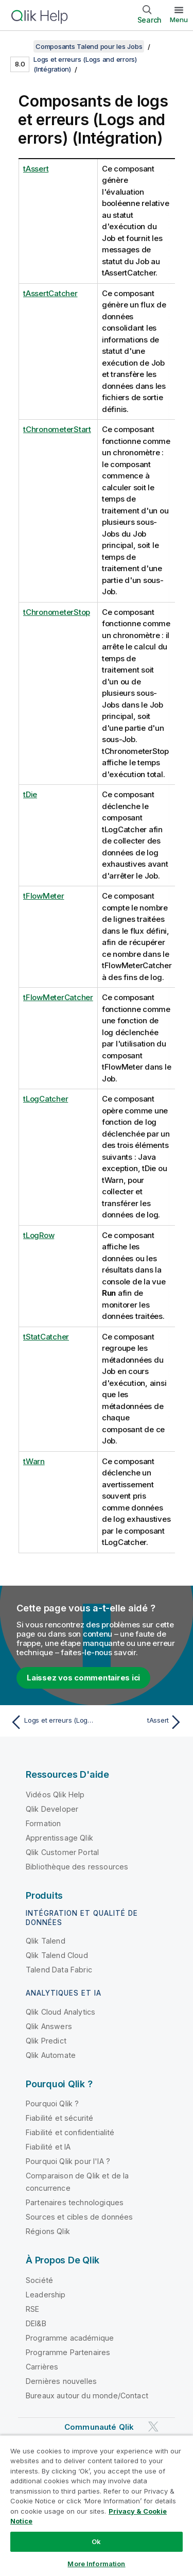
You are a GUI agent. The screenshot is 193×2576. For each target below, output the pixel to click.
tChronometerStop (56, 612)
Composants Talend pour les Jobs (89, 46)
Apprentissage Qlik (59, 1837)
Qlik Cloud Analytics (60, 2011)
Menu (179, 19)
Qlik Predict (46, 2040)
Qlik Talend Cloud (57, 1955)
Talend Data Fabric (59, 1969)
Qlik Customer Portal (62, 1852)
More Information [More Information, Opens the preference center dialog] (96, 2564)
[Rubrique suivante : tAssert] (141, 1722)
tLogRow (38, 1235)
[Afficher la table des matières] (20, 46)
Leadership (46, 2294)
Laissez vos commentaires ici (83, 1677)
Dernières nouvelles (61, 2381)
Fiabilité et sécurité (59, 2118)
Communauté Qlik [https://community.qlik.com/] (99, 2427)
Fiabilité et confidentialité (70, 2132)
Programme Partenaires (68, 2352)
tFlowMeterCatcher (58, 997)
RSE (32, 2309)
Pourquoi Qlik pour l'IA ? (68, 2161)
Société (39, 2280)
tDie (30, 794)
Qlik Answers (49, 2026)
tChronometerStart (57, 429)
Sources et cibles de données (79, 2216)
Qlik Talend (45, 1940)
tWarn (34, 1461)
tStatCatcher (46, 1337)
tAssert (35, 169)
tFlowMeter (43, 896)
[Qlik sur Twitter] (153, 2426)
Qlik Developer (52, 1809)
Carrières (42, 2366)
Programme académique (70, 2337)
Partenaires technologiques (75, 2202)
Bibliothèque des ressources (77, 1866)
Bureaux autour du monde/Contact (87, 2395)
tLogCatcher (45, 1099)
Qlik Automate (51, 2055)
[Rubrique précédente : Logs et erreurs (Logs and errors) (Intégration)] (51, 1722)
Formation (43, 1823)
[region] (96, 2505)
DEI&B (36, 2323)
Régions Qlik (48, 2231)
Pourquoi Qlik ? (52, 2103)
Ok (96, 2541)
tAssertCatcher (50, 293)
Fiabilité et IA (48, 2146)
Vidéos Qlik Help (55, 1794)
